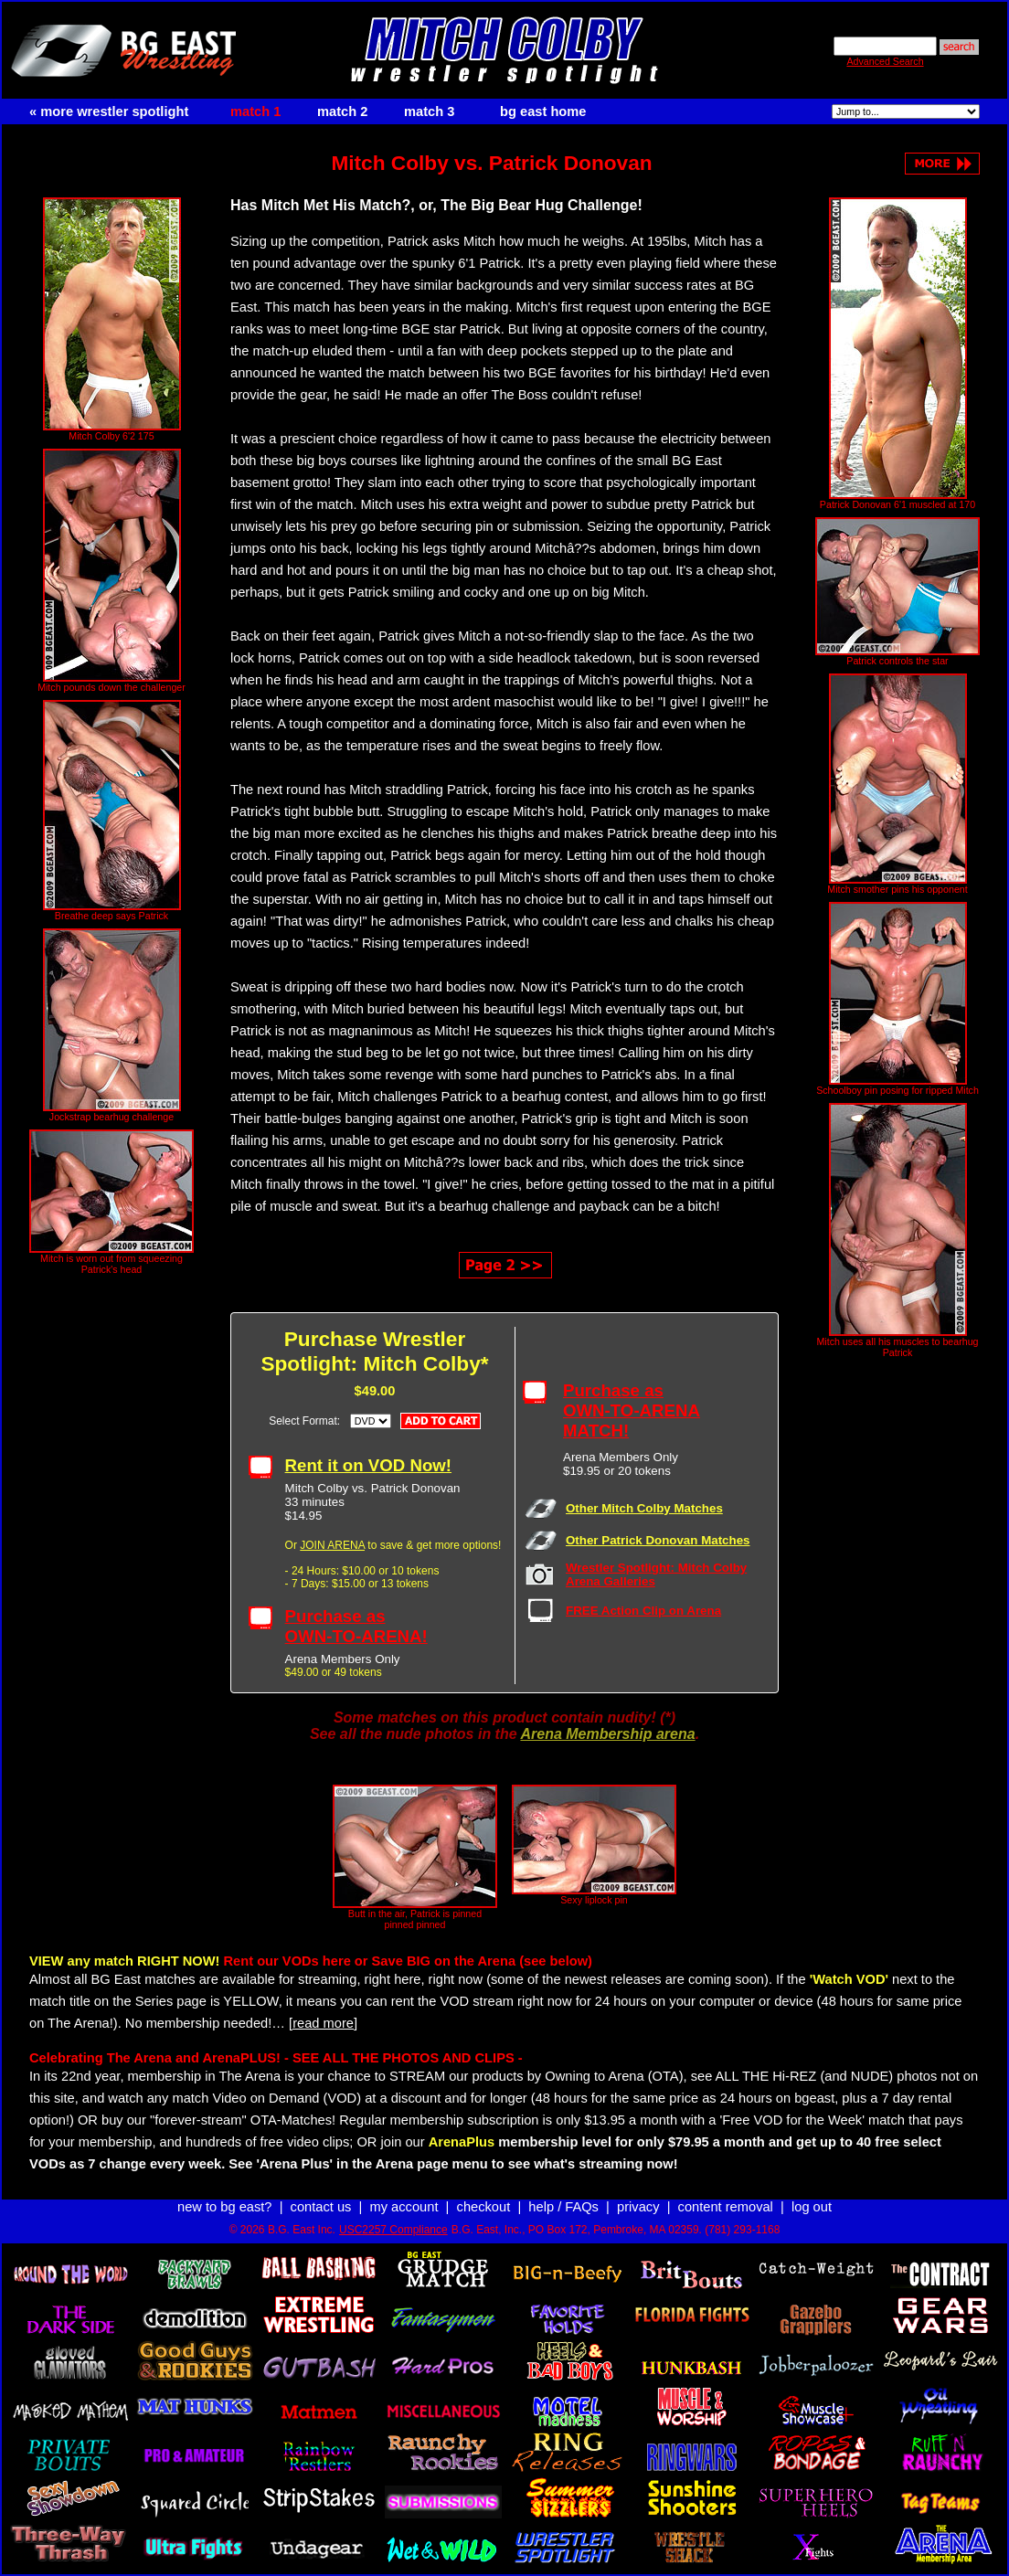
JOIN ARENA (332, 1545)
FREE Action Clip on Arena (643, 1610)
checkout (484, 2207)
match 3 (429, 111)
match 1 (255, 111)
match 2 (342, 111)
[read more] (323, 2023)
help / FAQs (563, 2207)
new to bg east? (224, 2207)
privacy (638, 2207)
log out (811, 2207)
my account (404, 2207)
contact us (321, 2207)
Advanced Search (884, 61)
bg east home (543, 111)
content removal (725, 2207)
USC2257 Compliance (393, 2229)
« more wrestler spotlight (108, 111)
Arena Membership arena (607, 1734)
